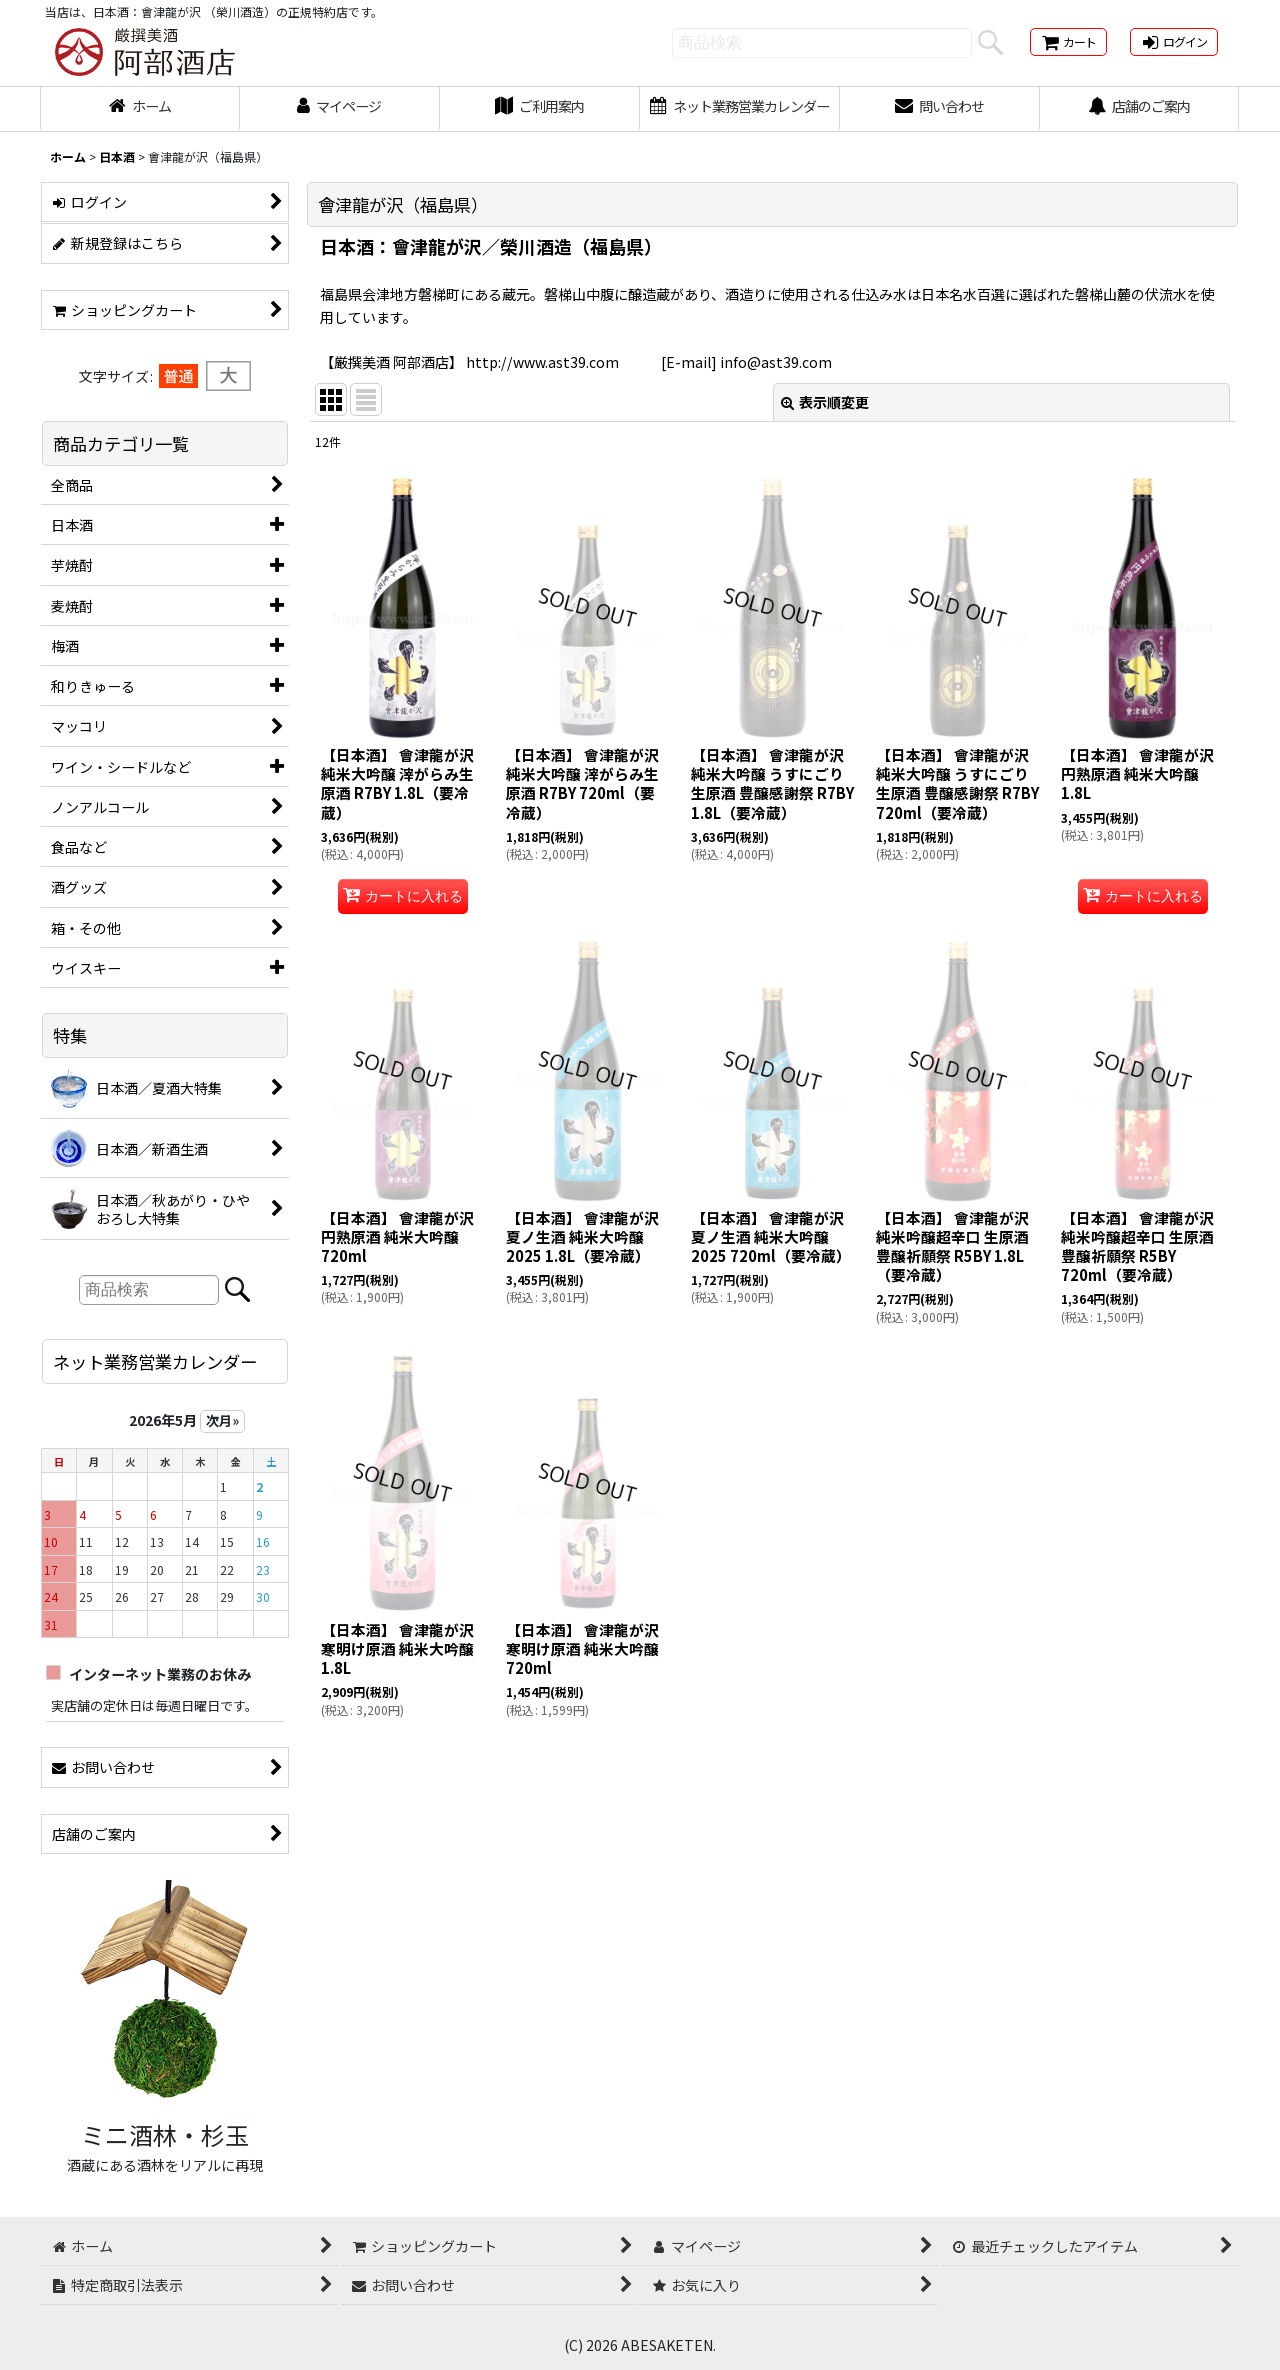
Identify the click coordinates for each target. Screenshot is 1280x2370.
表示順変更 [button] (825, 402)
